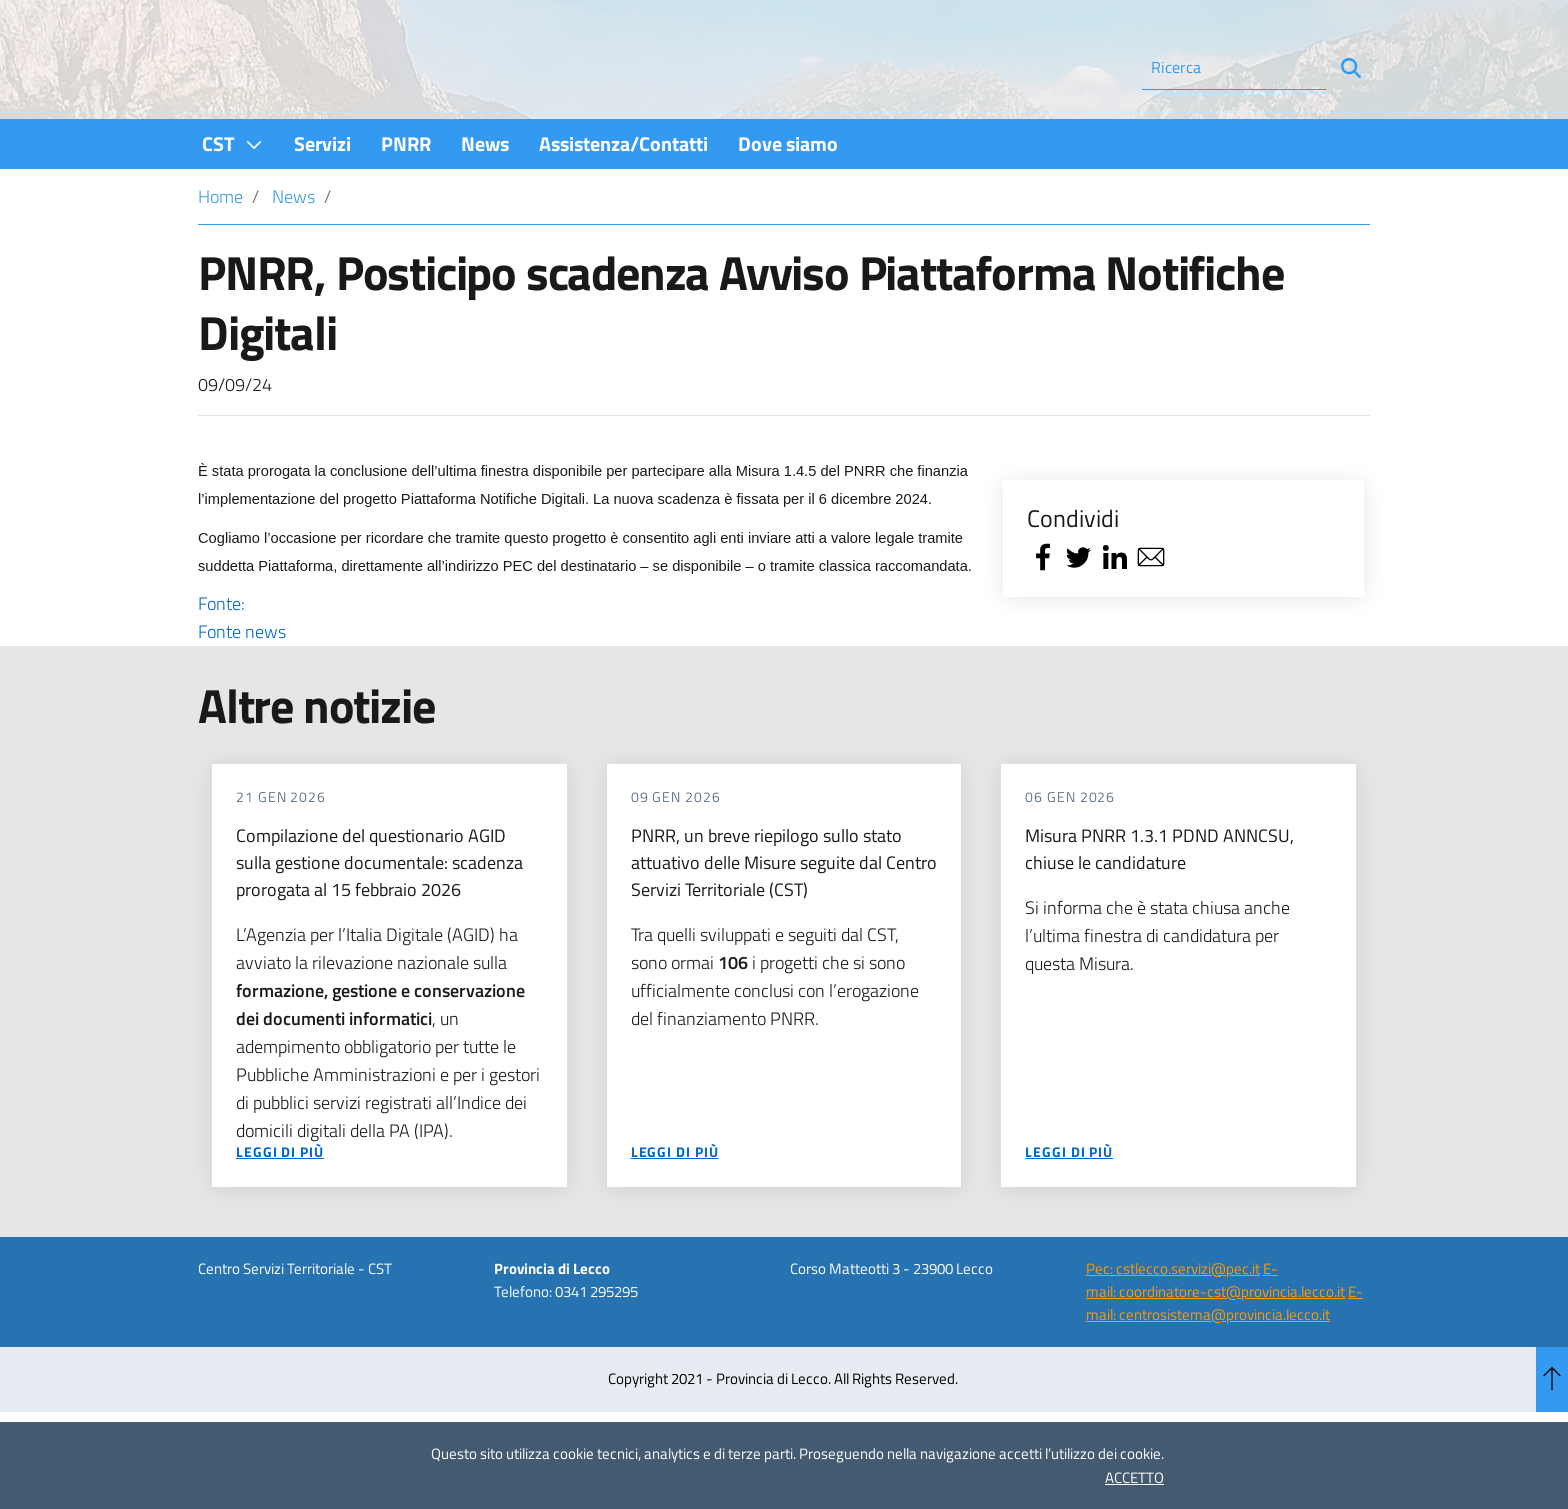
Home (220, 250)
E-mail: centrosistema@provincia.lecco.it (1224, 1357)
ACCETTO (1134, 1477)
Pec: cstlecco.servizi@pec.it (1173, 1322)
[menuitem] (233, 197)
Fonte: (586, 672)
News (293, 250)
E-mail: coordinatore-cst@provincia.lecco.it (1215, 1334)
